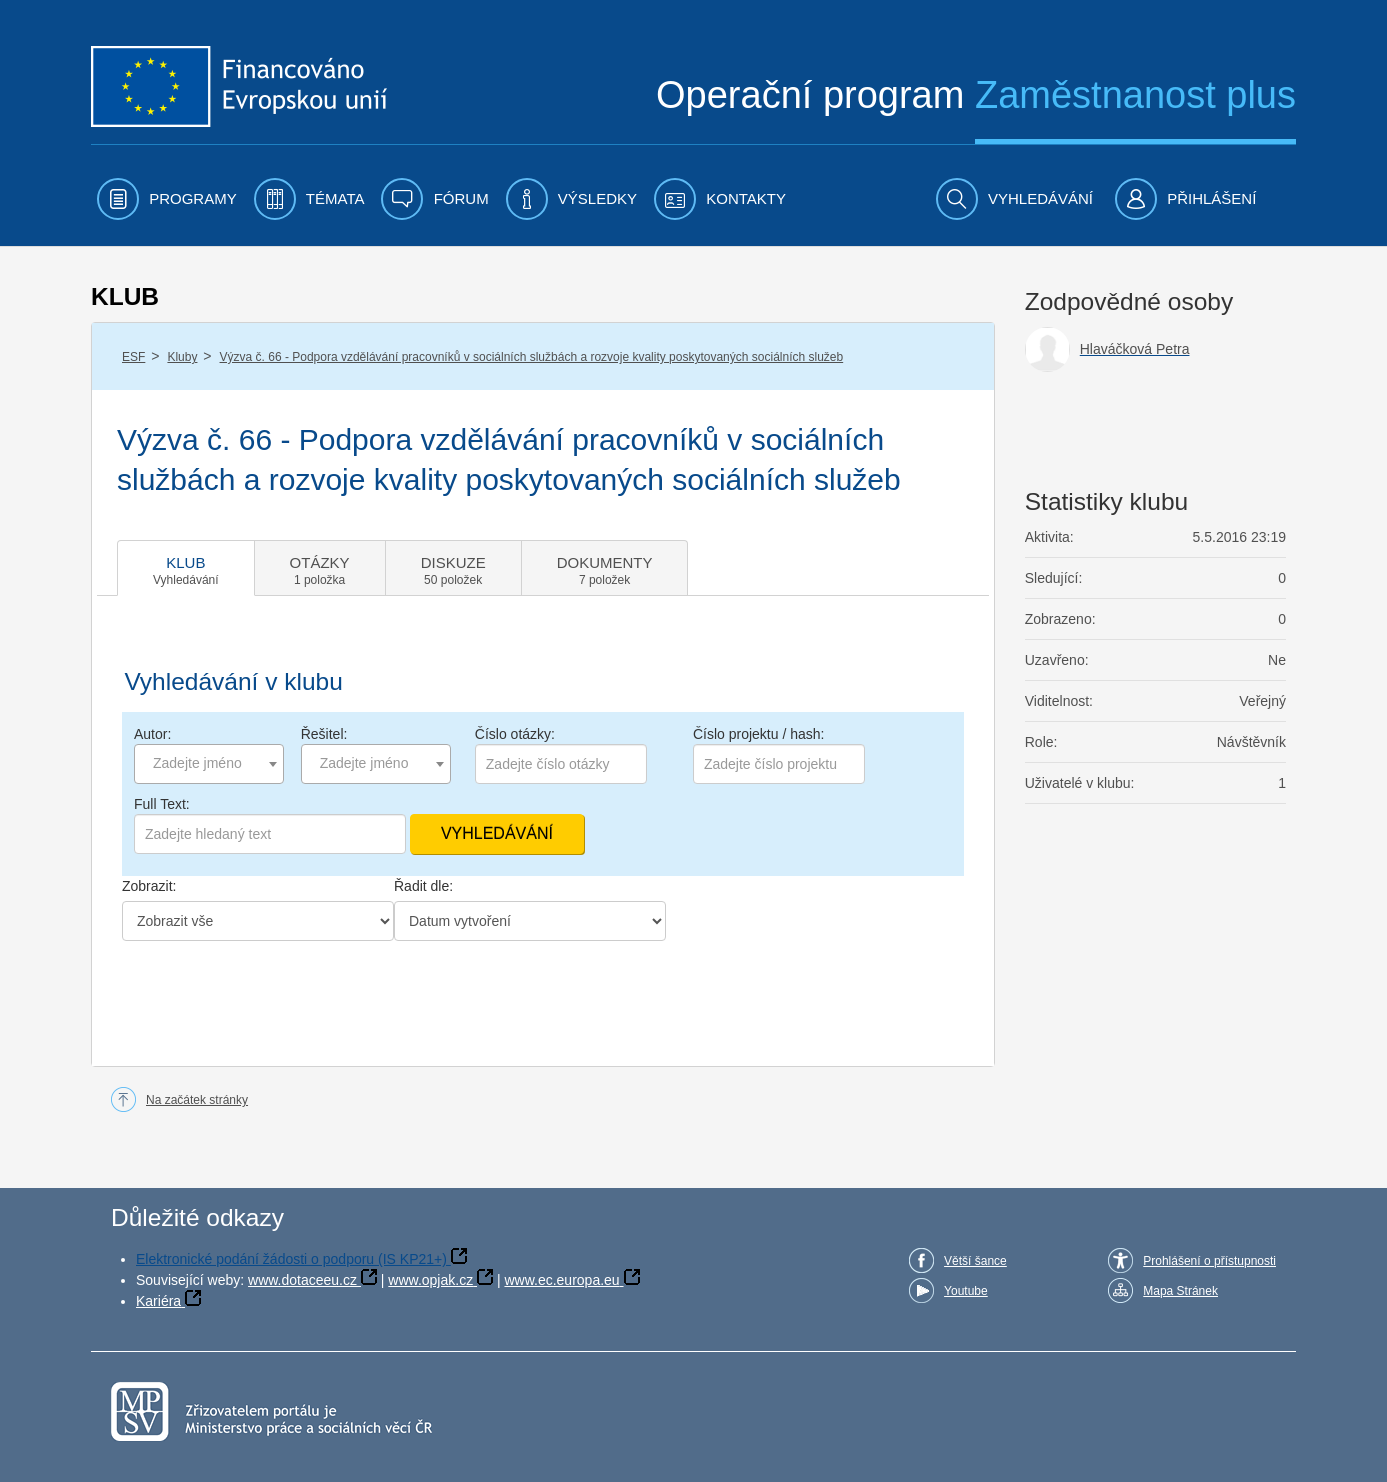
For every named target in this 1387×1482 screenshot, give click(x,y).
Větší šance (975, 1261)
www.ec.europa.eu (561, 1280)
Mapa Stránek (1180, 1291)
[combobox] (209, 764)
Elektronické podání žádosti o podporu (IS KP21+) (291, 1259)
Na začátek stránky (197, 1100)
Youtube (966, 1291)
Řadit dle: (423, 886)
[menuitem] (167, 199)
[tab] (186, 568)
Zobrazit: (149, 886)
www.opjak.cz (430, 1280)
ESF (133, 357)
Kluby (182, 357)
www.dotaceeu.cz (302, 1280)
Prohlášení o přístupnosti (1209, 1261)
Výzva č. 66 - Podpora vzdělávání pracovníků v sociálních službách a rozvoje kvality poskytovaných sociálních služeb (532, 357)
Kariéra (158, 1301)
